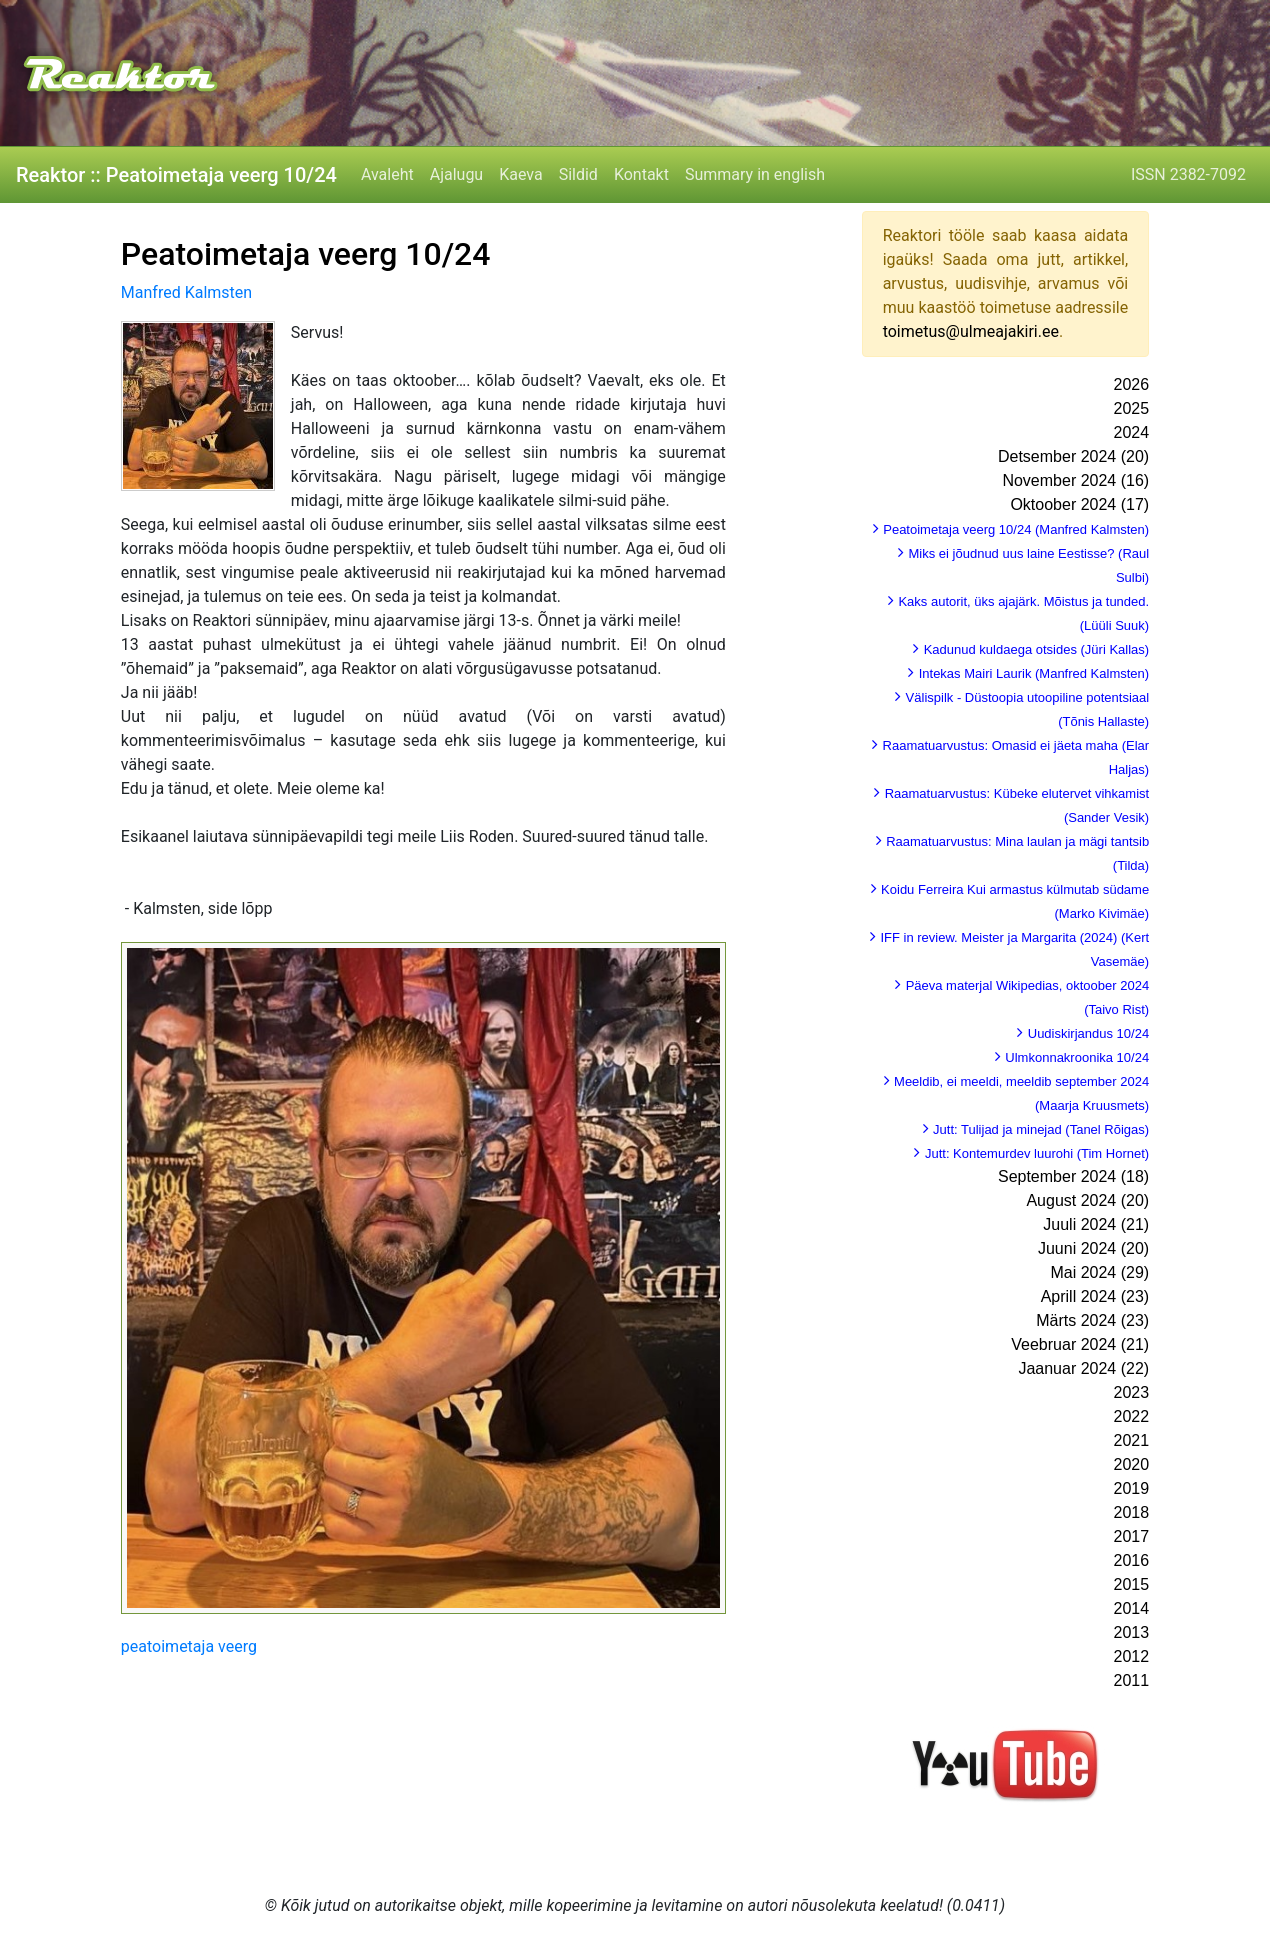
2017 (1132, 1536)
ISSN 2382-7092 (1188, 174)
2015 (1132, 1584)
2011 (1132, 1680)
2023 (1132, 1392)
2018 (1132, 1512)
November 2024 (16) (1075, 480)
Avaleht (387, 174)
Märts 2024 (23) (1092, 1320)
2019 (1132, 1488)
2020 (1132, 1464)
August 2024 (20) (1087, 1200)
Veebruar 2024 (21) (1080, 1344)
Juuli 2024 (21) (1096, 1224)
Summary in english (755, 174)
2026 (1132, 384)
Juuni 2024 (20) (1093, 1248)
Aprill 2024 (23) (1095, 1296)
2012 (1132, 1656)
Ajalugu (456, 174)
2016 (1132, 1560)
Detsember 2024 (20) (1073, 456)
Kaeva (520, 174)
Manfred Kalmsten (186, 292)
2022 (1132, 1416)
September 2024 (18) (1073, 1176)
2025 (1132, 408)
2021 (1132, 1440)
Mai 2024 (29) (1099, 1272)
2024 (1132, 432)
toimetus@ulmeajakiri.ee (971, 331)
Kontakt (641, 174)
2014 (1132, 1608)
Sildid (578, 174)
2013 (1132, 1632)
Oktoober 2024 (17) (1079, 504)
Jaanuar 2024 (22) (1083, 1368)
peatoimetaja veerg (189, 1646)
